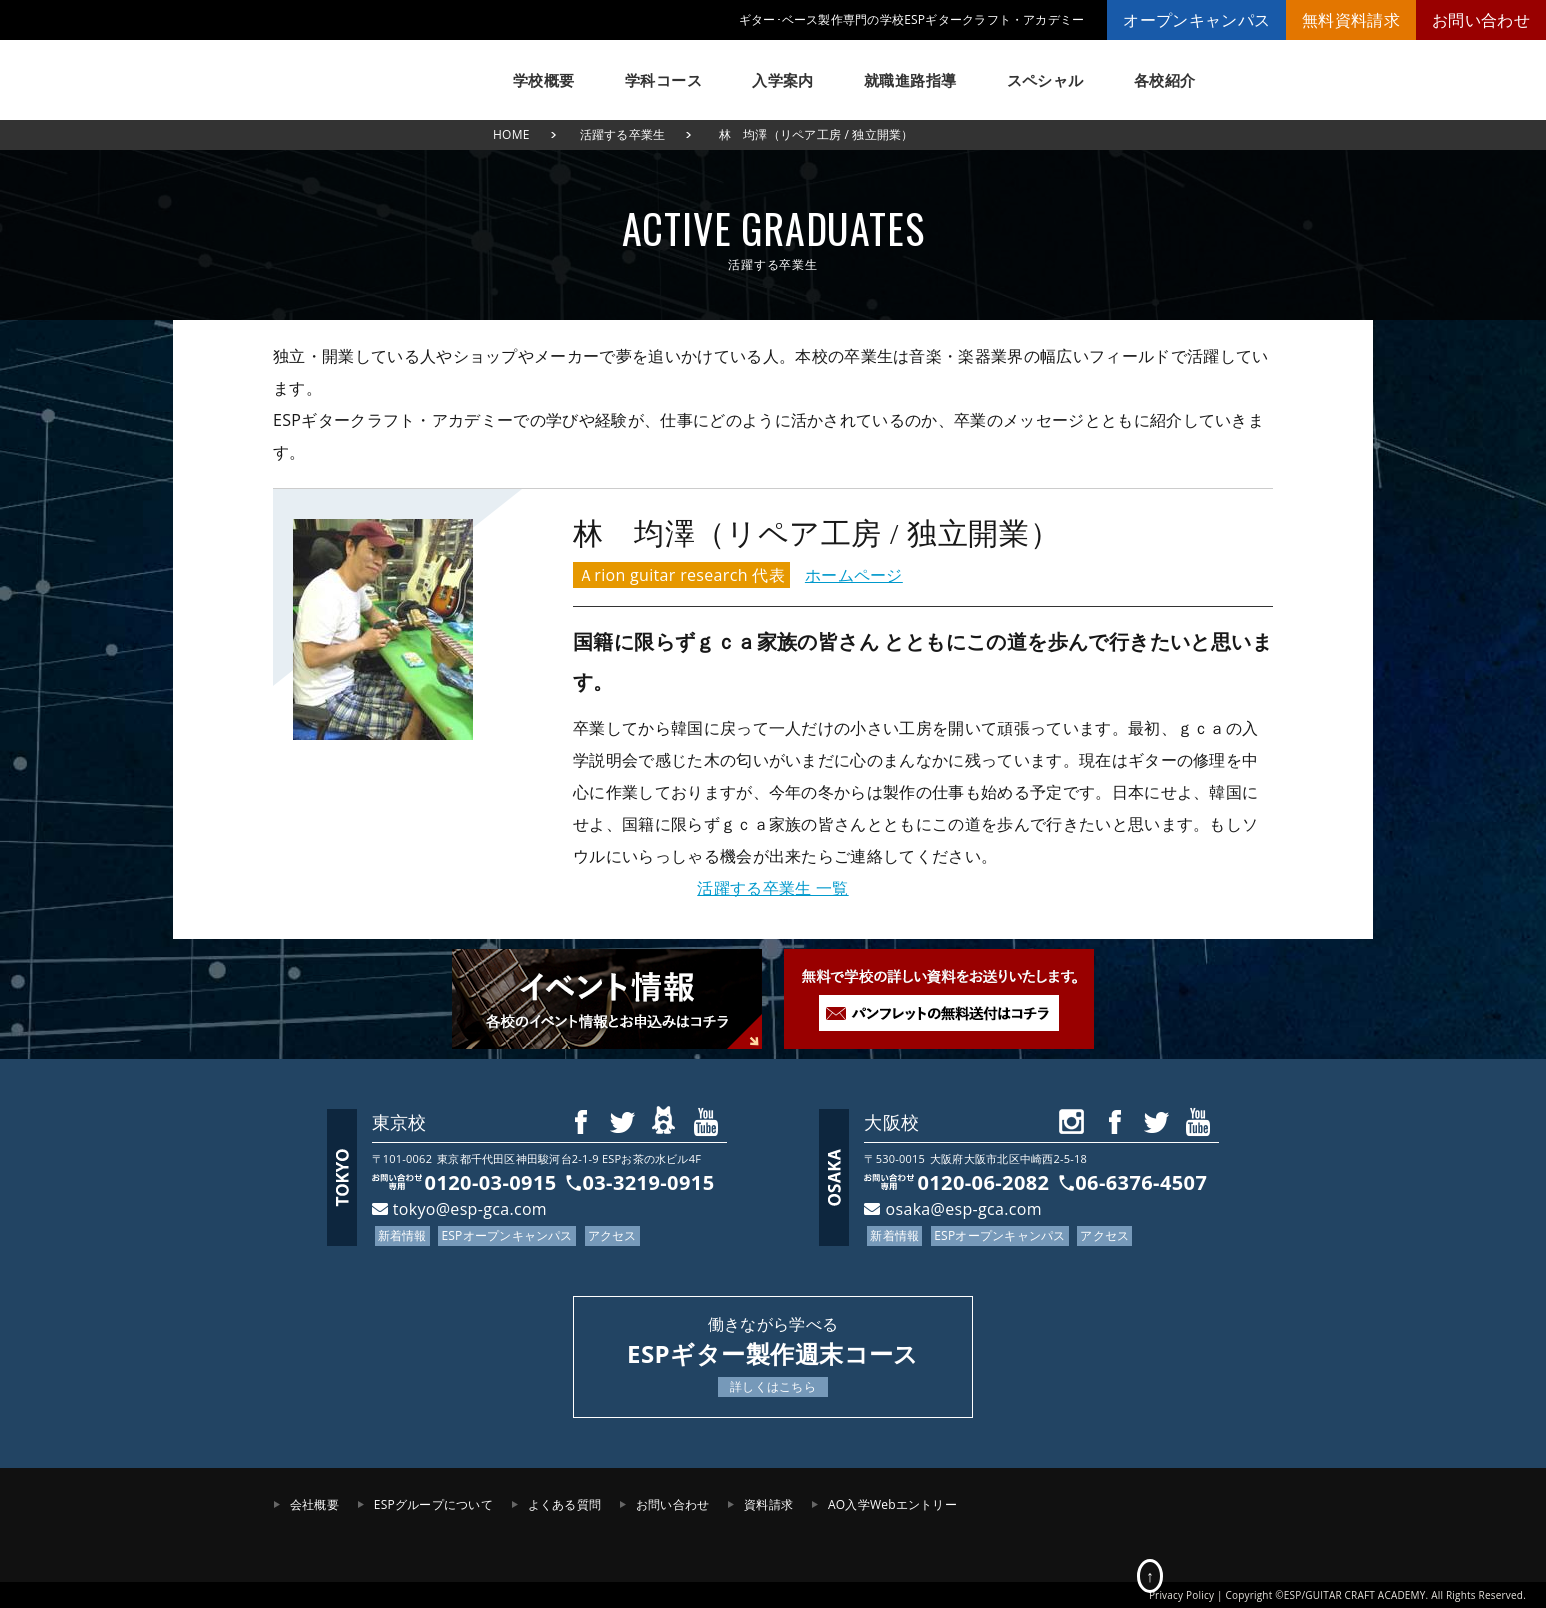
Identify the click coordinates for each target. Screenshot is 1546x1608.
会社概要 (314, 1504)
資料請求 (768, 1504)
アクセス (612, 1235)
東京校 (399, 1122)
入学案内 (783, 80)
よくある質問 (564, 1504)
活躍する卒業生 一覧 (772, 888)
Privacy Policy (1181, 1595)
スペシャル (1045, 80)
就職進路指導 (910, 80)
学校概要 (544, 80)
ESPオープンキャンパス (506, 1235)
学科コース (663, 80)
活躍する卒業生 (623, 134)
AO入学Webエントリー (892, 1504)
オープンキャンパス (1196, 20)
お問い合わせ (1481, 20)
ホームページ (854, 575)
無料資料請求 (1351, 20)
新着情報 (402, 1235)
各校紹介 (1165, 80)
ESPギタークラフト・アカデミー (373, 70)
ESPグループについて (433, 1504)
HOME (511, 134)
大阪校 (891, 1122)
